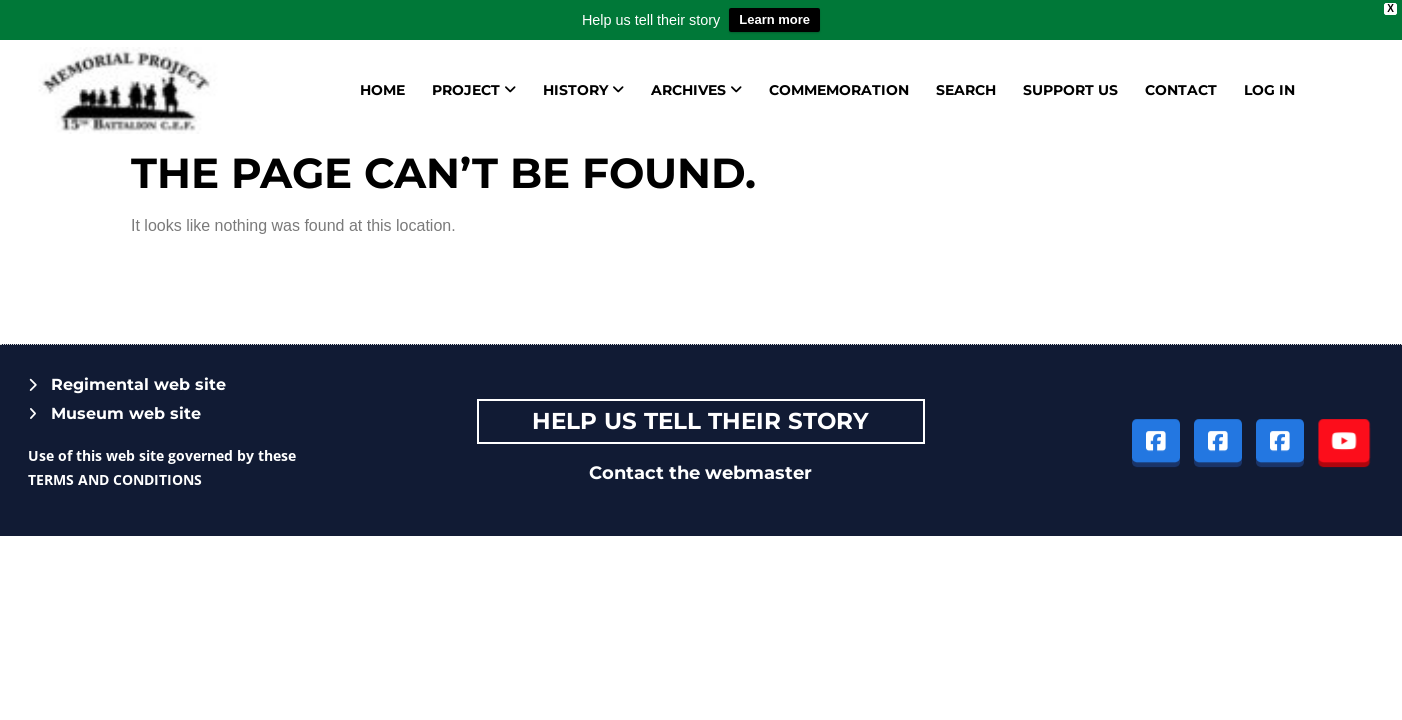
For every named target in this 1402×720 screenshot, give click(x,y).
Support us (1070, 90)
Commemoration (839, 90)
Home (382, 90)
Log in (1269, 90)
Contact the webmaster (700, 473)
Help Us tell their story (700, 421)
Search (966, 90)
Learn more (774, 19)
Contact (1181, 90)
